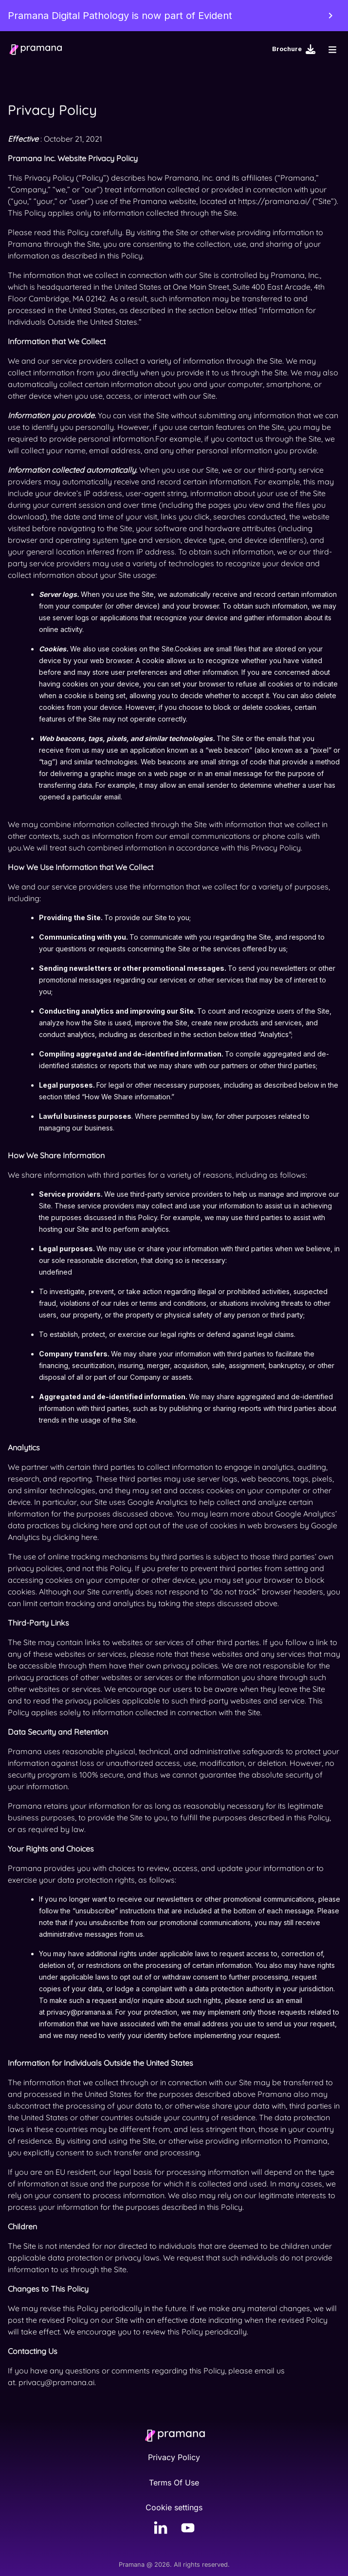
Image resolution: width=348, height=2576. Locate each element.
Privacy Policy (174, 2457)
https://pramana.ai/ (274, 201)
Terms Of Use (174, 2482)
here (109, 1525)
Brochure (293, 49)
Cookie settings (174, 2507)
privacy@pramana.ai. (57, 2382)
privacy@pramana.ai (79, 2012)
